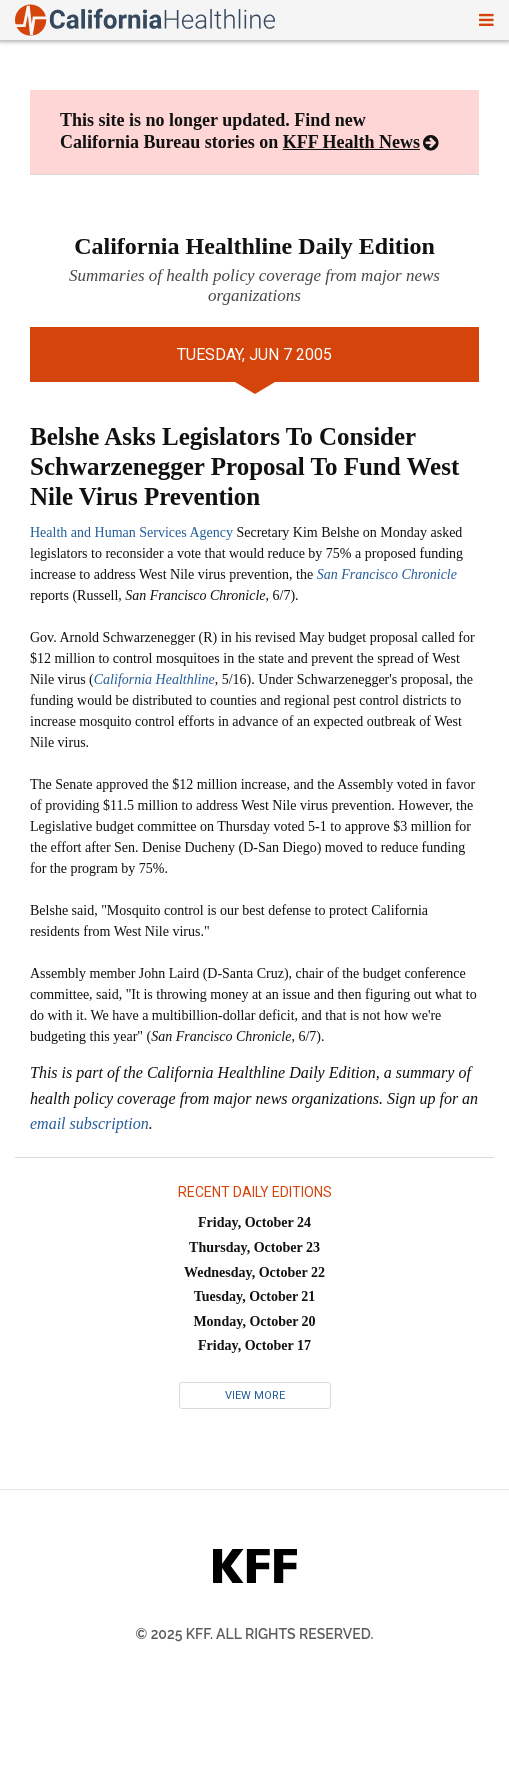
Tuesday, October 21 (255, 1296)
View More (255, 1395)
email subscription (89, 1123)
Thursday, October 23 (254, 1247)
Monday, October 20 (254, 1321)
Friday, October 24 (254, 1222)
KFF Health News (351, 142)
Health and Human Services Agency (131, 532)
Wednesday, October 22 (254, 1272)
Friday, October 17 (254, 1345)
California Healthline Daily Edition (254, 246)
